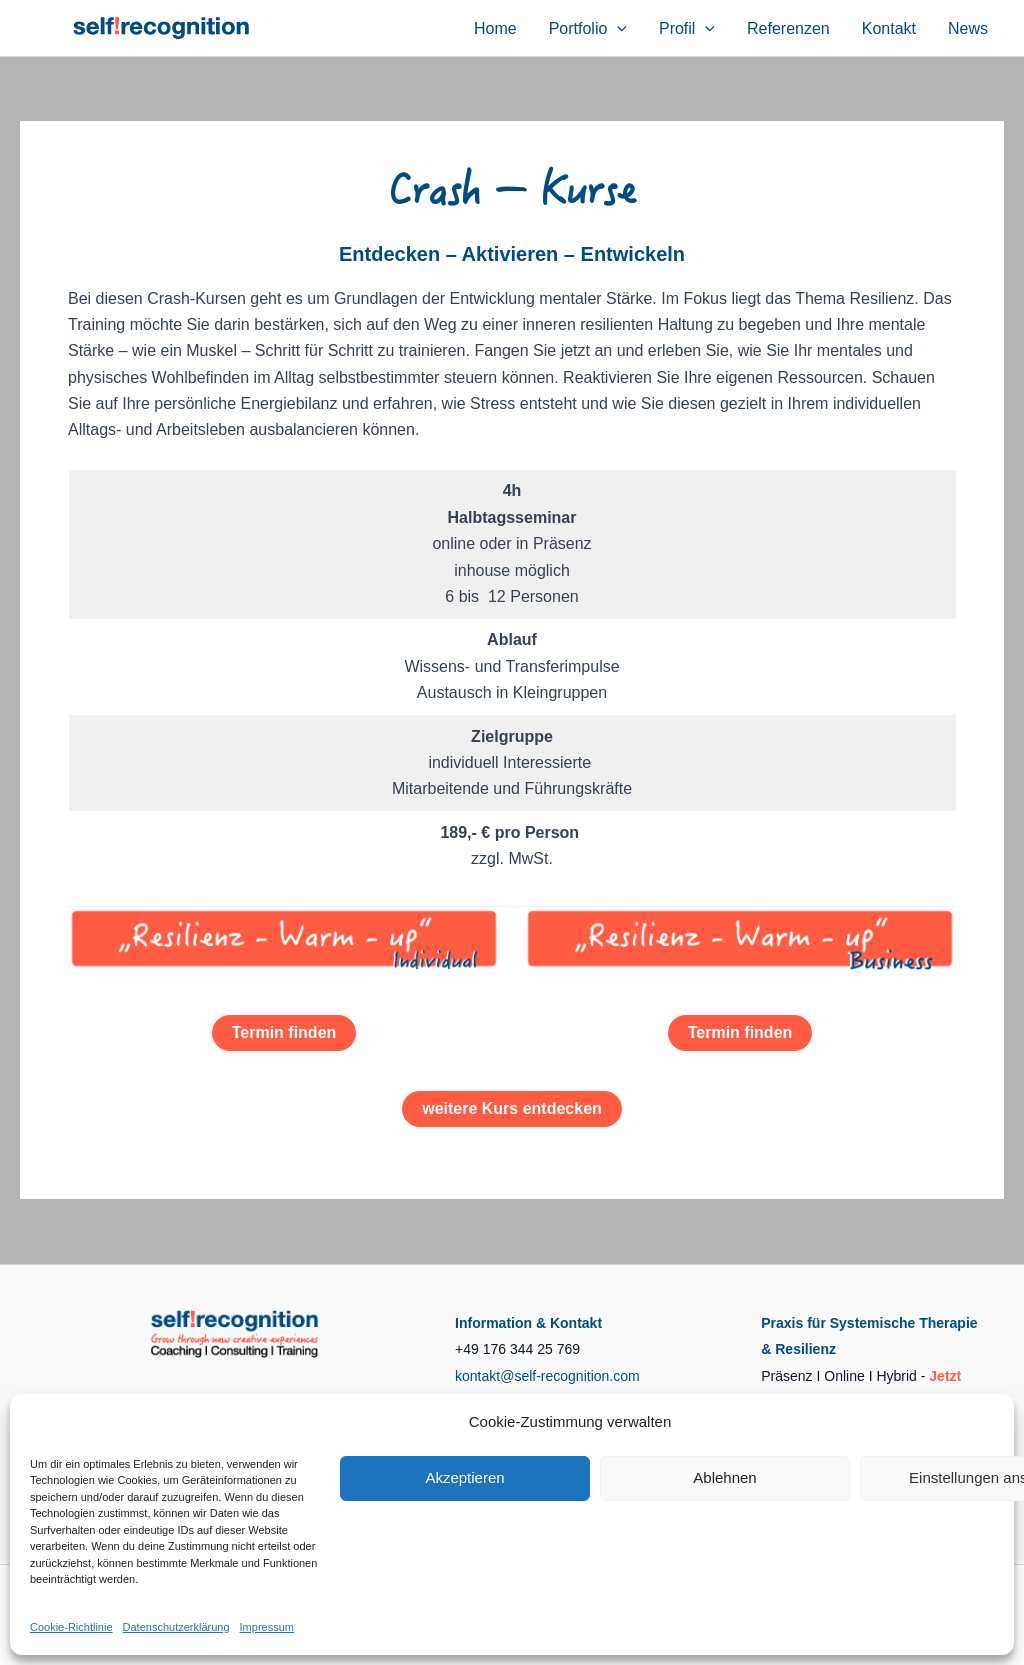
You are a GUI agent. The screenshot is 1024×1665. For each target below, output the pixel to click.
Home (495, 28)
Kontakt (889, 28)
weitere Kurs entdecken (512, 1108)
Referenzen (788, 28)
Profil (687, 28)
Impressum (267, 1627)
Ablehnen (724, 1477)
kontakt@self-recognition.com (547, 1376)
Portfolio (588, 28)
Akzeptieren (464, 1477)
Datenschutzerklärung (176, 1627)
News (968, 28)
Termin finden (284, 1032)
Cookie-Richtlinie (71, 1627)
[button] (617, 28)
